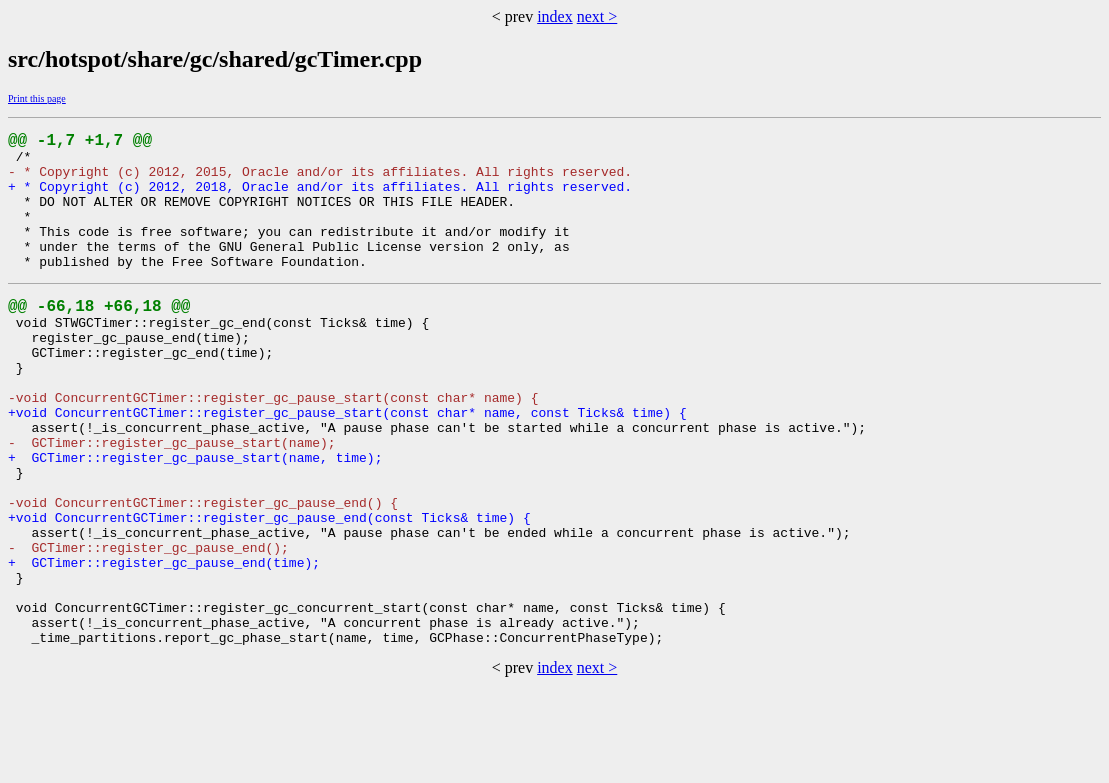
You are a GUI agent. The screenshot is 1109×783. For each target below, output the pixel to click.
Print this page (37, 98)
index (555, 16)
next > (597, 16)
